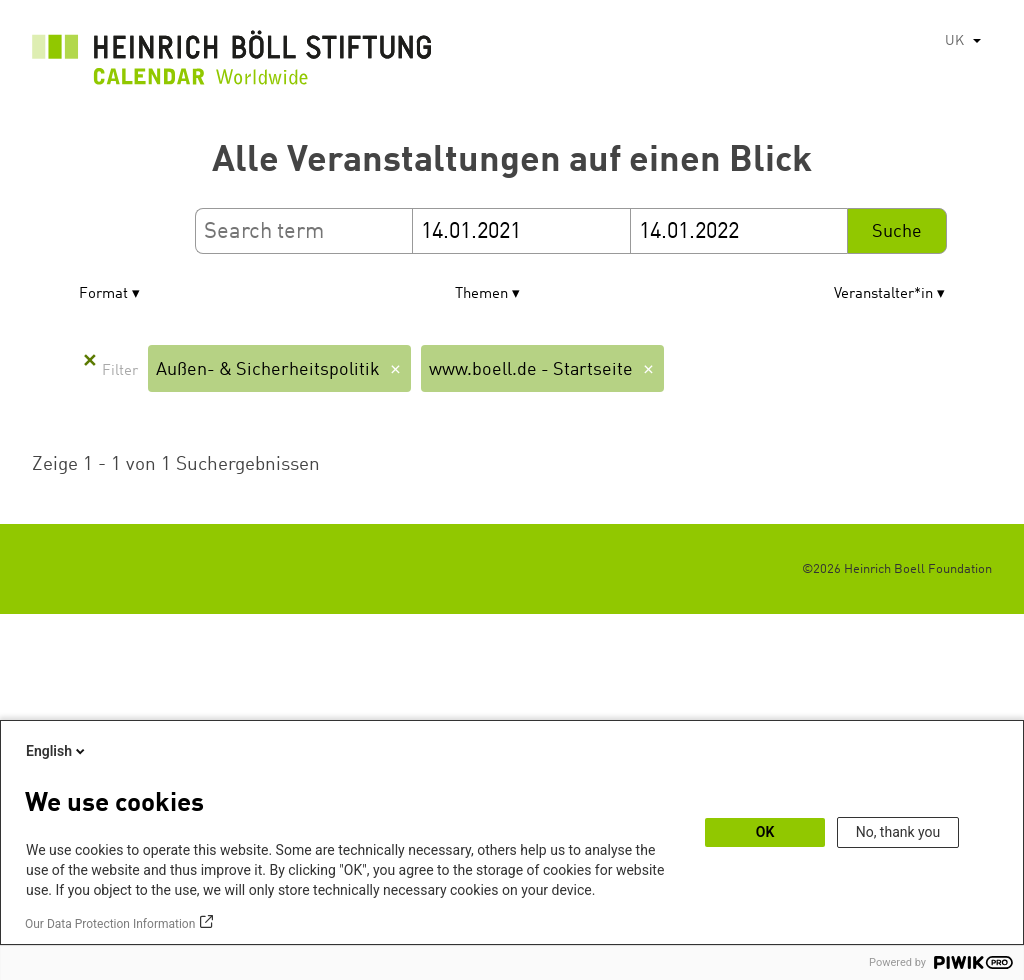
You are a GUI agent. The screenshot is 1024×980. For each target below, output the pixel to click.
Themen (481, 294)
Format (103, 294)
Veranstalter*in (883, 294)
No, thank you (898, 832)
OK (765, 832)
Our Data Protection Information (110, 924)
